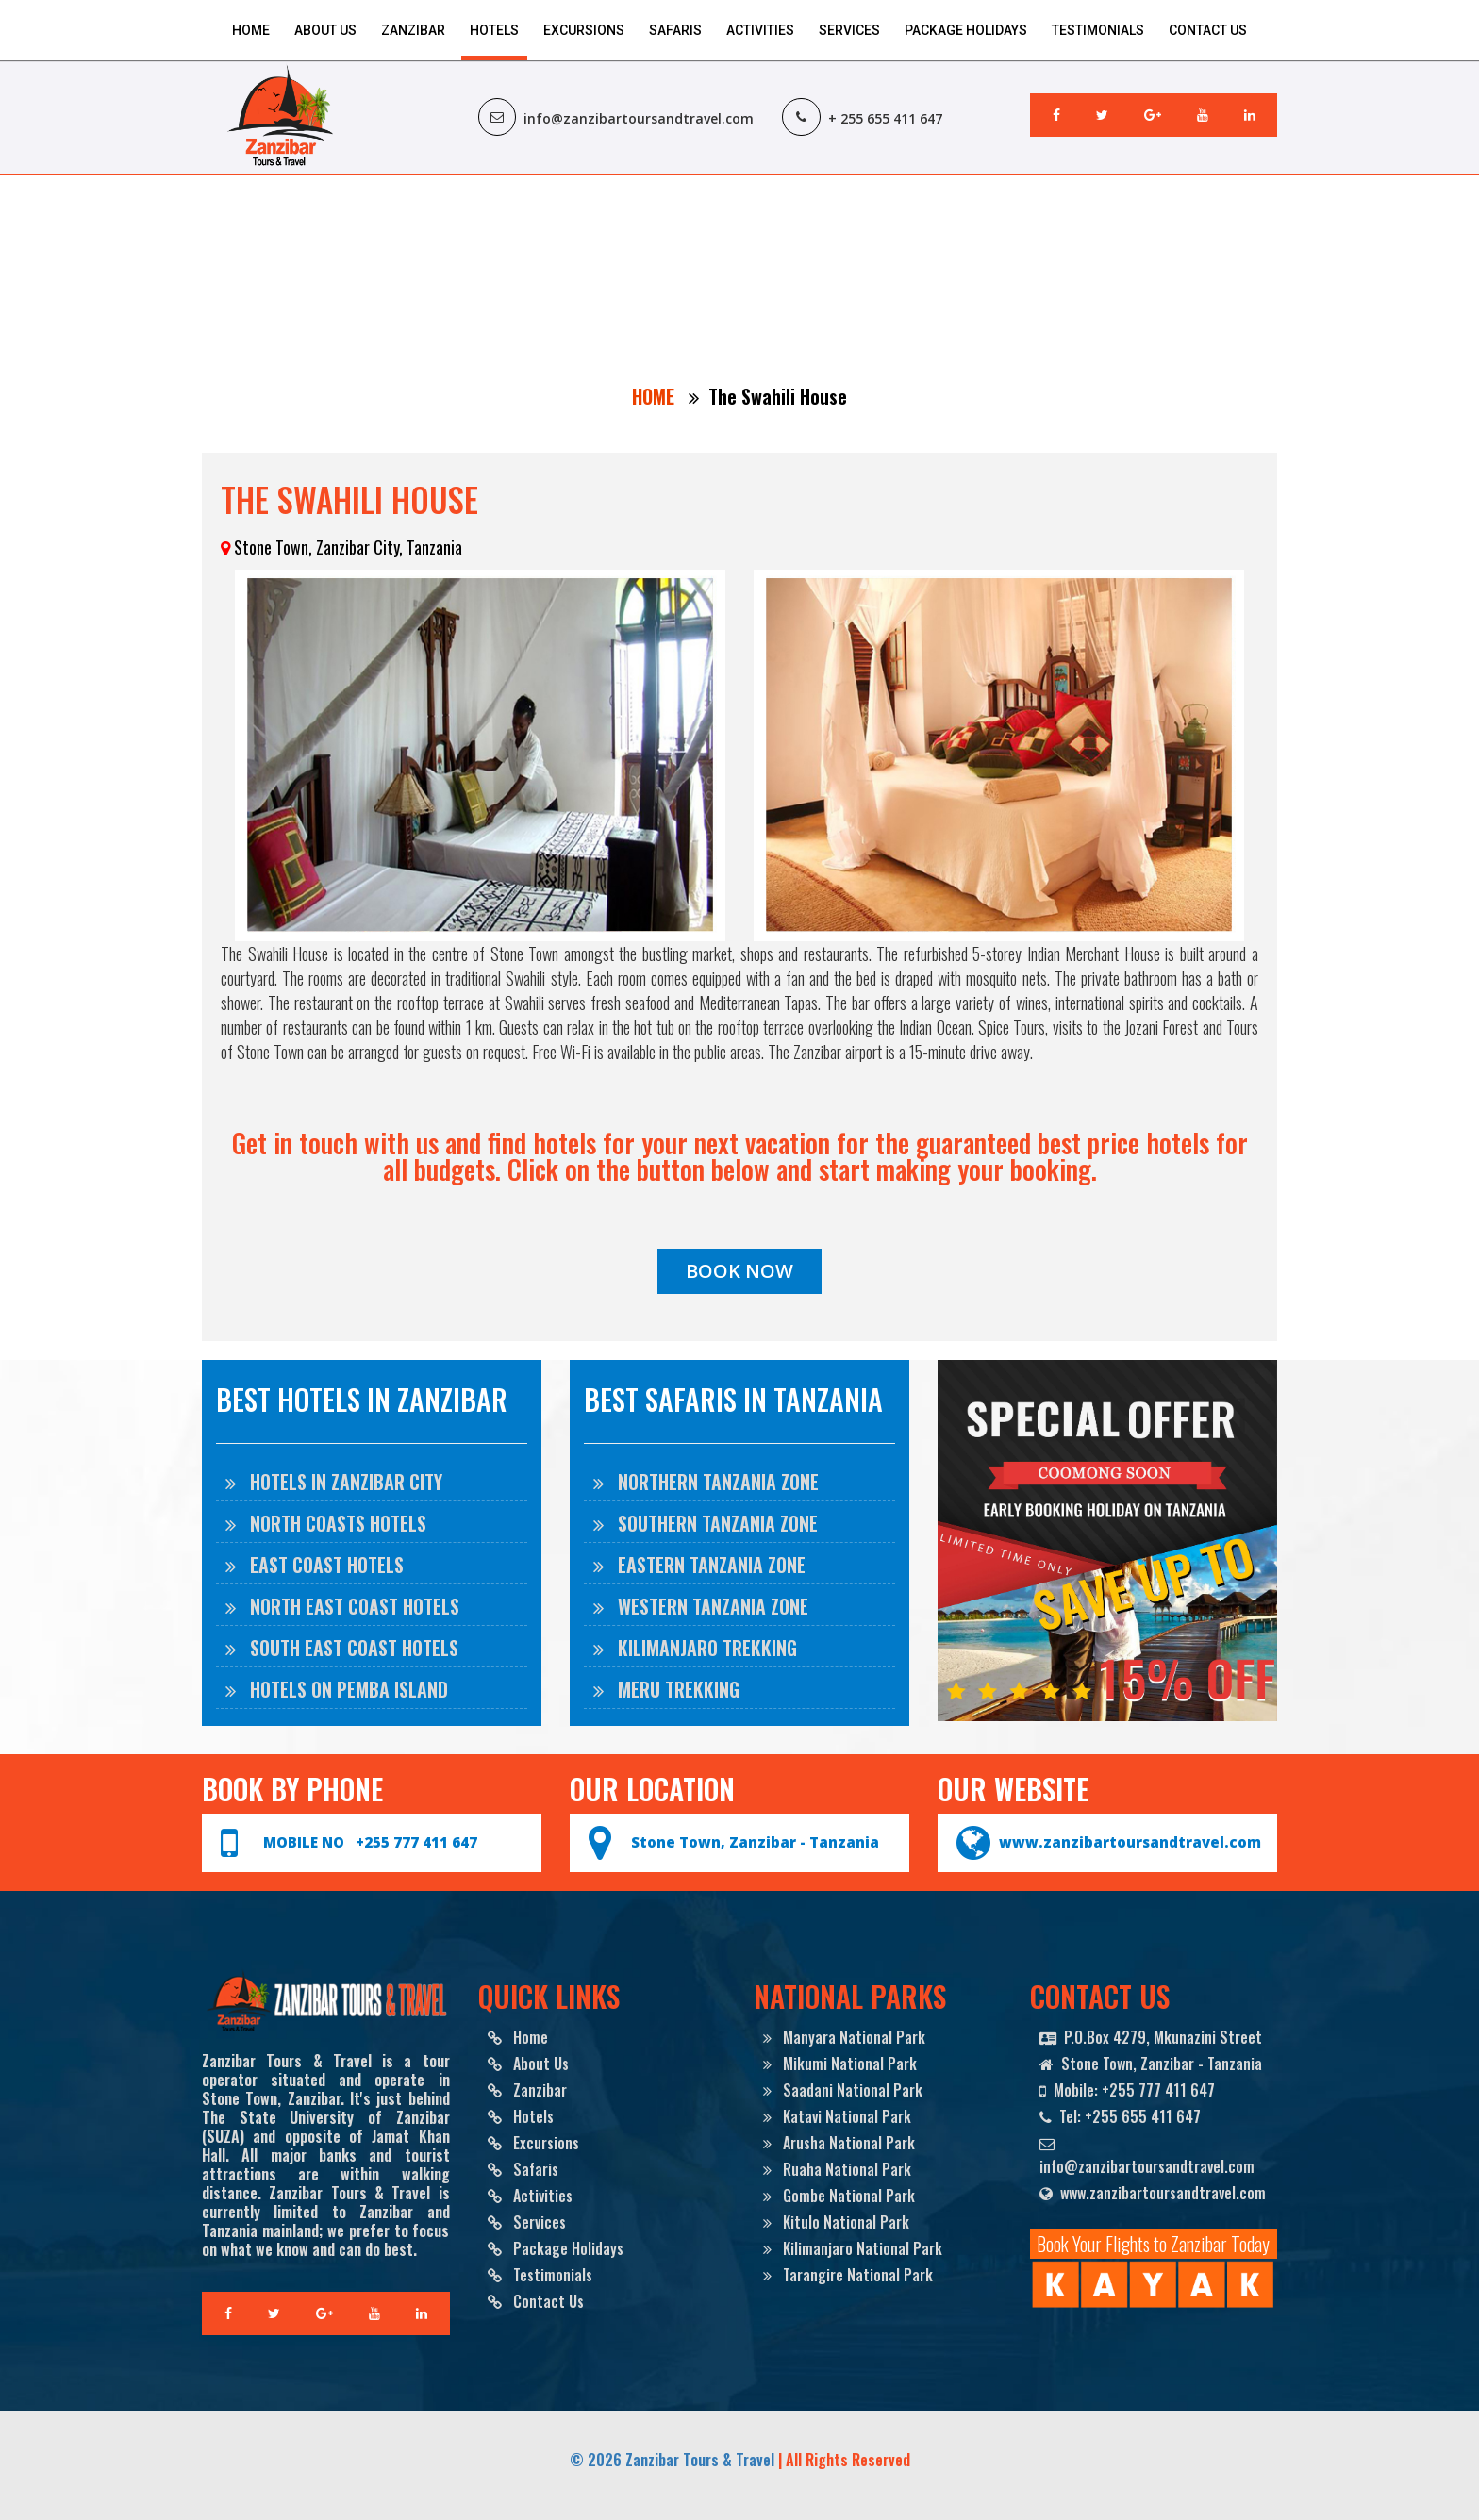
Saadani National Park (842, 2090)
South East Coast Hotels (341, 1647)
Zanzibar (413, 30)
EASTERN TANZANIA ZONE (699, 1564)
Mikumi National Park (840, 2063)
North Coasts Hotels (325, 1523)
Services (849, 30)
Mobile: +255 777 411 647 (1127, 2090)
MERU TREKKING (666, 1689)
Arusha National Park (839, 2142)
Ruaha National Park (837, 2169)
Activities (760, 30)
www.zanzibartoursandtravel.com (1130, 1841)
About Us (325, 30)
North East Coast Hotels (342, 1606)
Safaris (675, 30)
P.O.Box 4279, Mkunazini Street (1150, 2037)
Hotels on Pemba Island (336, 1689)
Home (251, 30)
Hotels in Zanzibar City (333, 1481)
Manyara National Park (844, 2037)
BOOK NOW (739, 1271)
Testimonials (1098, 30)
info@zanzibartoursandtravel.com (1147, 2154)
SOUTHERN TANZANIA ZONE (705, 1523)
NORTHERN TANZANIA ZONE (706, 1481)
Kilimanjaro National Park (852, 2248)
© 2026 (597, 2459)
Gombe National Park (839, 2195)
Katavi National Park (837, 2116)
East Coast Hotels (314, 1564)
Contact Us (1208, 30)
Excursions (583, 30)
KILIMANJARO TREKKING (695, 1647)
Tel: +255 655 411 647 (1120, 2116)
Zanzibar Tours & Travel (699, 2459)
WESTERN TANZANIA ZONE (700, 1606)
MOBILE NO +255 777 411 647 (370, 1841)
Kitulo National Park (836, 2222)
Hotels (494, 30)
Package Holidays (966, 30)
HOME (655, 396)
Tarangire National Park (848, 2274)
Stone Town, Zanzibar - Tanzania (755, 1841)
